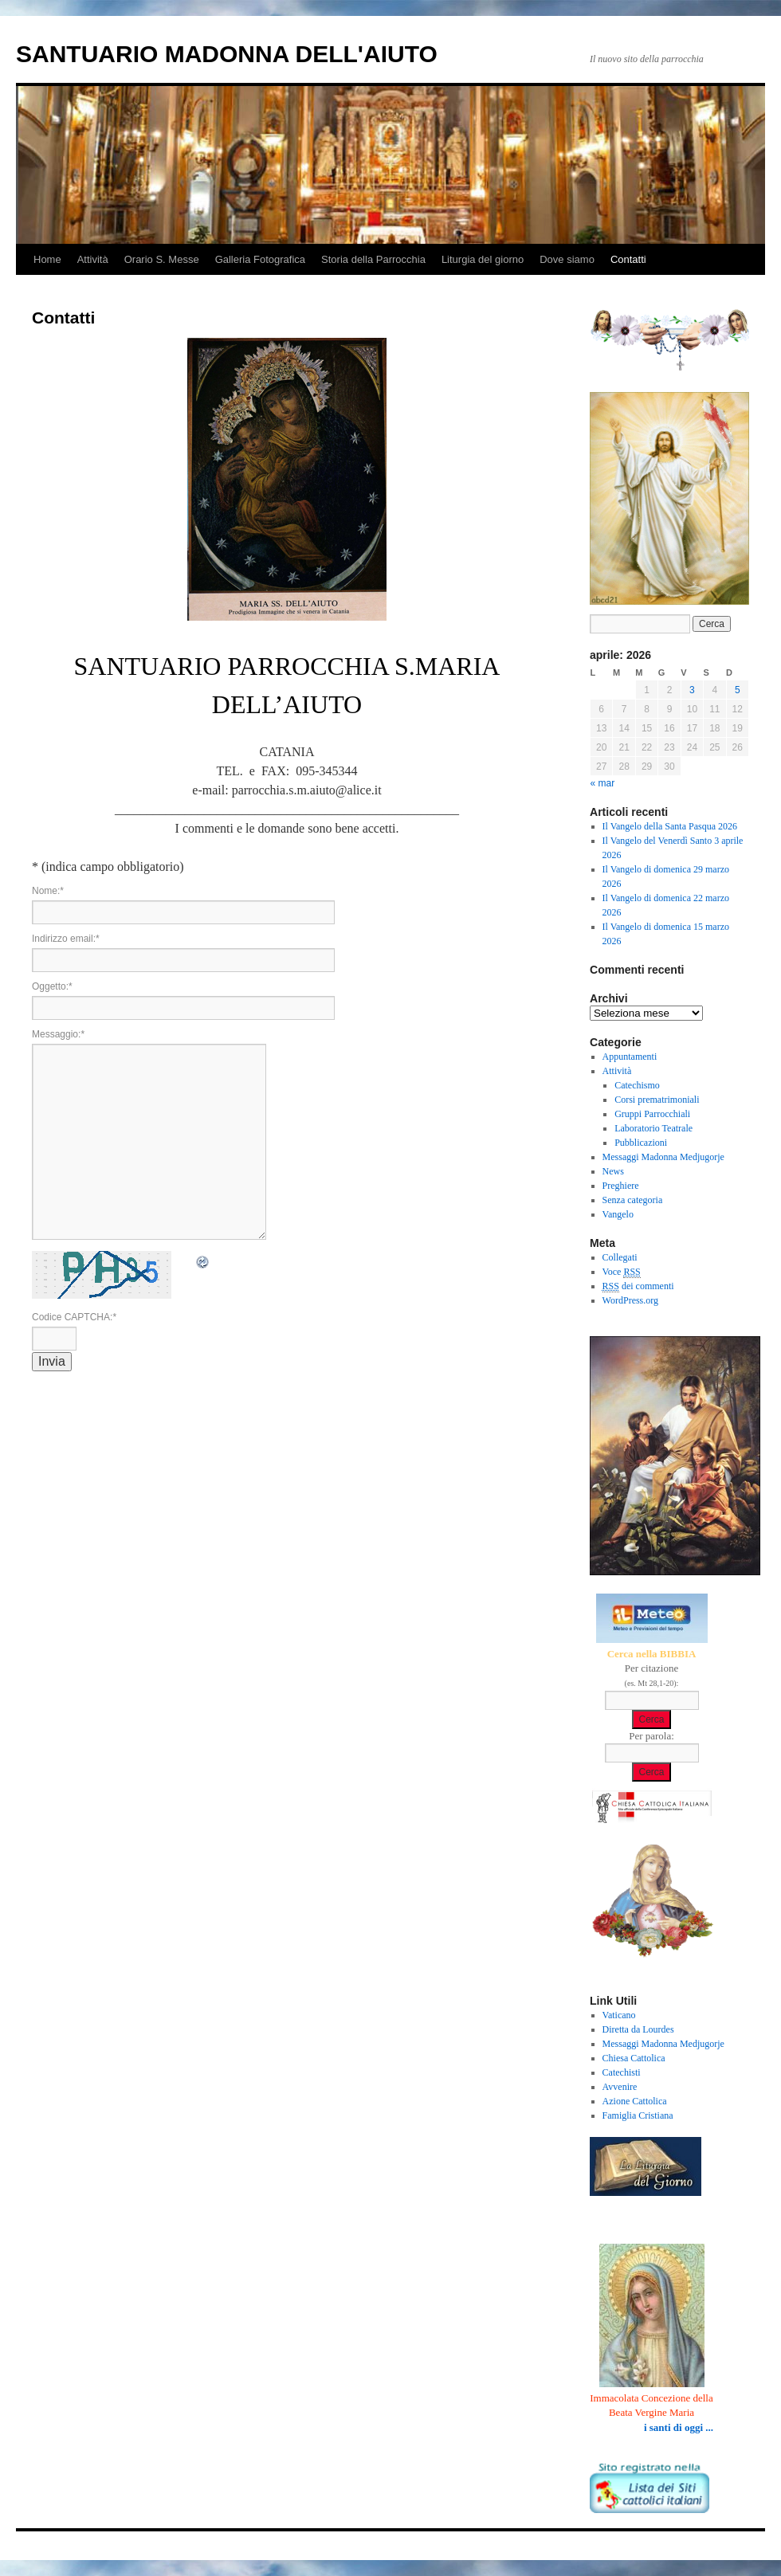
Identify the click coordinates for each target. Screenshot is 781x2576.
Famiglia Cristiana (637, 2115)
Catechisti (621, 2072)
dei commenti (638, 1286)
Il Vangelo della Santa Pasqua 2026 (669, 826)
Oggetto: (52, 986)
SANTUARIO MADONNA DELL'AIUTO (227, 54)
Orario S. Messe (161, 259)
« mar (603, 783)
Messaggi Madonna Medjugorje (663, 1157)
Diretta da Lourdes (638, 2029)
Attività (92, 259)
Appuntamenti (629, 1056)
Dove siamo (567, 259)
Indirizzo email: (66, 938)
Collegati (620, 1257)
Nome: (48, 890)
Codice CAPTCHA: (74, 1317)
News (613, 1171)
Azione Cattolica (634, 2101)
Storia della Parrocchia (373, 259)
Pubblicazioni (640, 1142)
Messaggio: (58, 1034)
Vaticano (619, 2015)
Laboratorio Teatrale (653, 1128)
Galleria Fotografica (260, 259)
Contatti (628, 259)
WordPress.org (630, 1300)
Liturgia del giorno (483, 259)
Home (47, 259)
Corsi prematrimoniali (656, 1099)
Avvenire (620, 2086)
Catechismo (637, 1085)
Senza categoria (632, 1200)
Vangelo (618, 1214)
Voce (621, 1272)
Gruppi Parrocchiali (652, 1113)
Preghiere (620, 1185)
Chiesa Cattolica (633, 2058)
